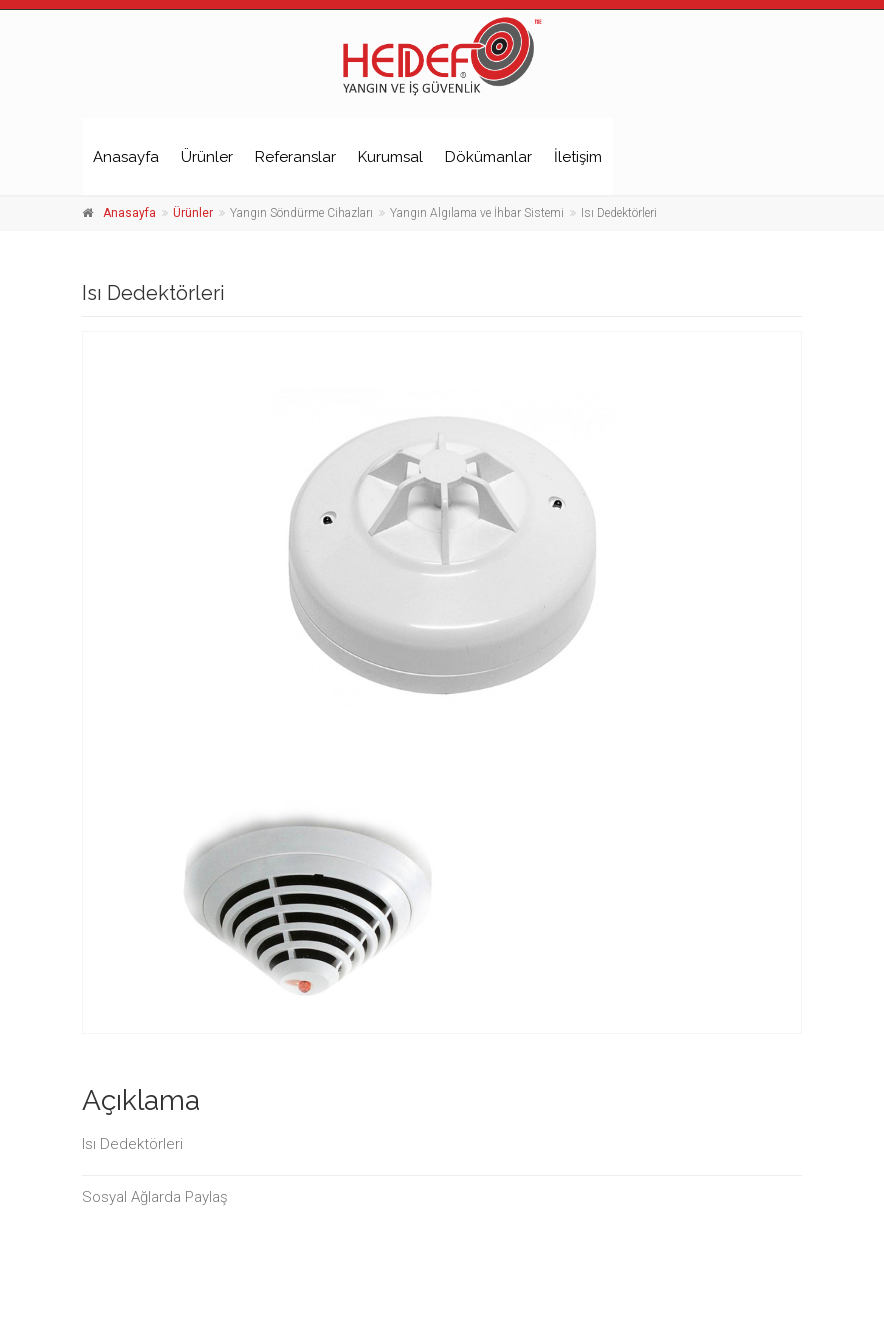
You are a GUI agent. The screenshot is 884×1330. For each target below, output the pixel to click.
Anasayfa (126, 157)
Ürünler (207, 157)
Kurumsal (390, 157)
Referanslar (295, 157)
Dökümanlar (488, 157)
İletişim (578, 157)
